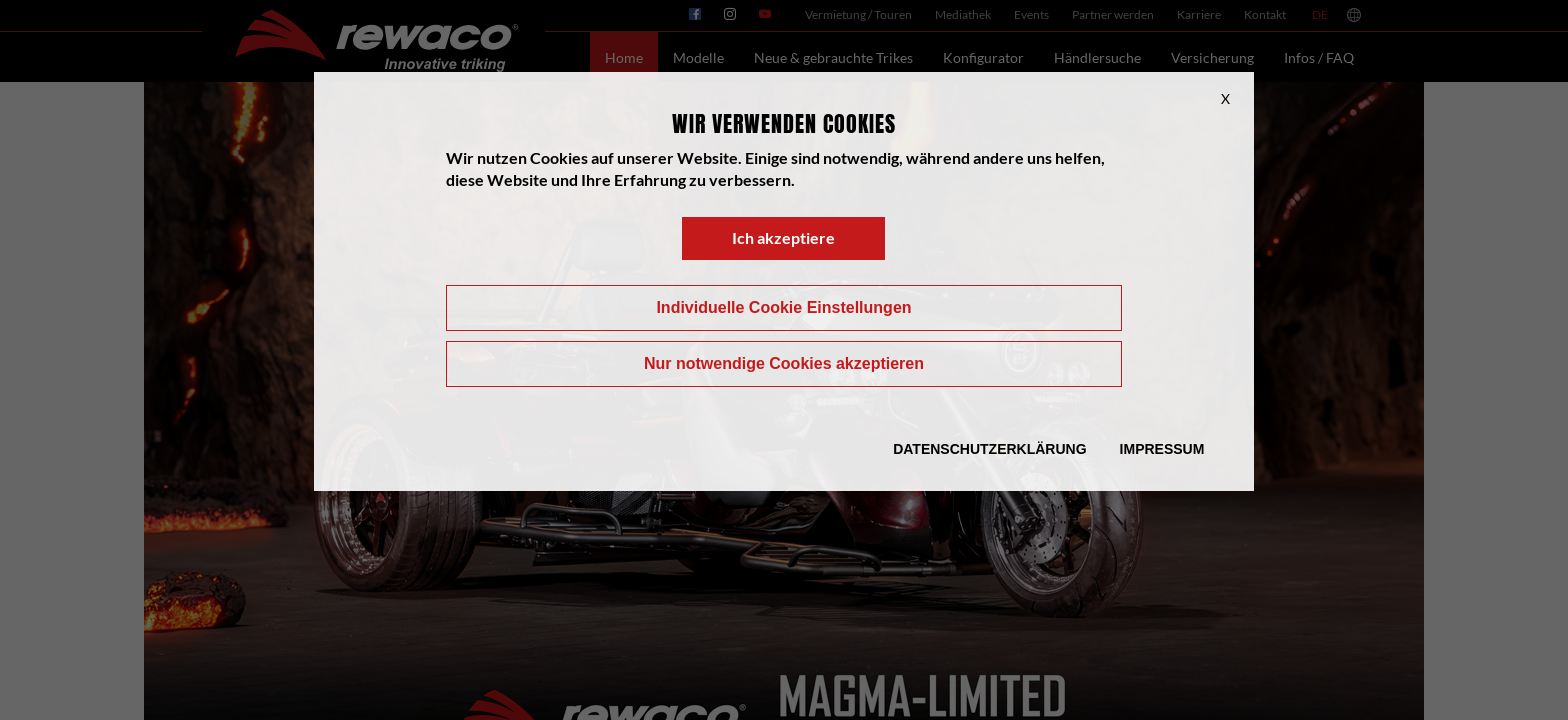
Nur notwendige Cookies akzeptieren (784, 363)
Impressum (1162, 449)
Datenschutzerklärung (989, 449)
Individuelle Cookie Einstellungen (783, 307)
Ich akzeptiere (783, 237)
